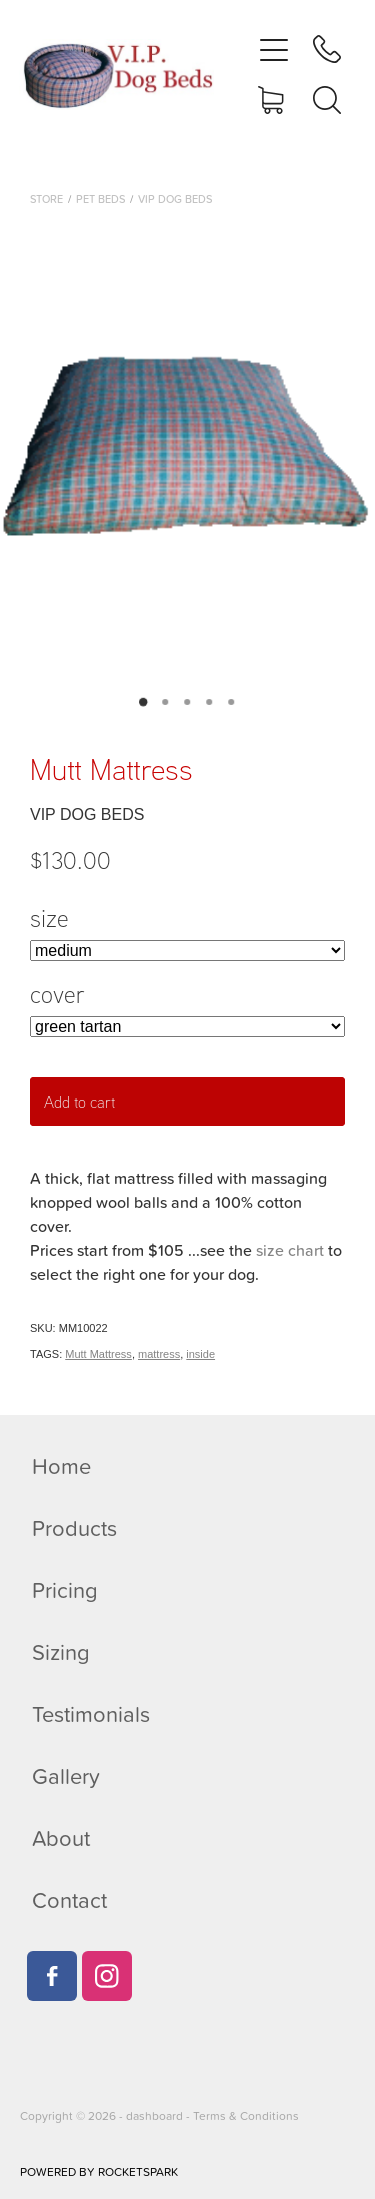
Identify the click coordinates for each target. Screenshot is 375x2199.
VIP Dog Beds (175, 199)
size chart (290, 1250)
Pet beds (100, 199)
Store (46, 199)
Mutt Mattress (98, 1354)
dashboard (154, 2115)
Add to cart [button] (79, 1102)
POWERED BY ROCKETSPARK (99, 2171)
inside (200, 1354)
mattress (159, 1354)
